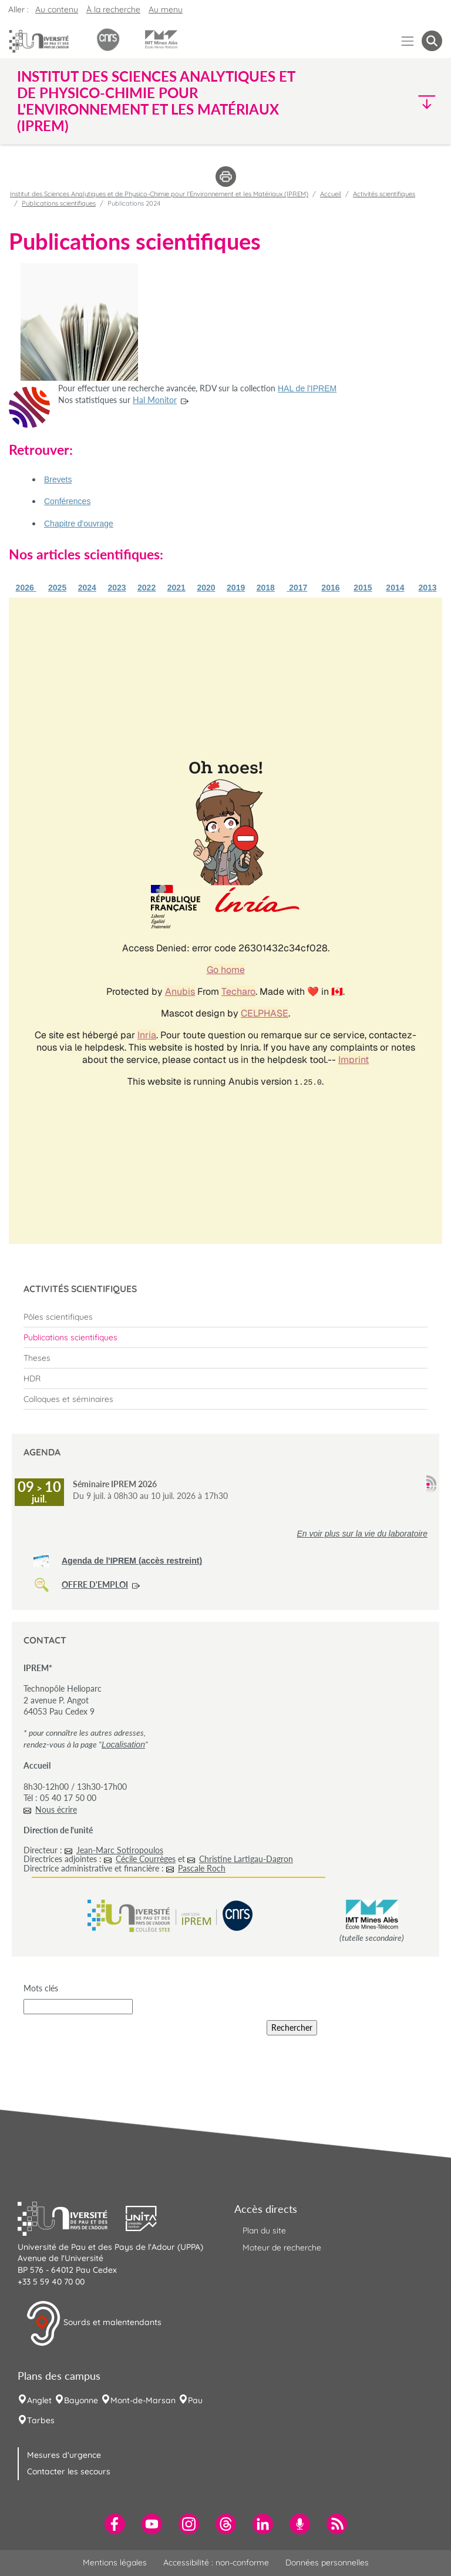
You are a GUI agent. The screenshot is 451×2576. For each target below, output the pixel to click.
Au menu (166, 9)
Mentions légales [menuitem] (115, 2562)
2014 (395, 587)
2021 (176, 587)
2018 (266, 587)
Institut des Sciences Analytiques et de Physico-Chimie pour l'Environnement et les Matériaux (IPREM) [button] (156, 101)
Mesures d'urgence (64, 2455)
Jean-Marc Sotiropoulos (119, 1850)
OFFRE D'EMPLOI (95, 1584)
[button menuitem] (432, 41)
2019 (236, 587)
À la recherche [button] (113, 9)
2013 (427, 587)
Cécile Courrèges (146, 1859)
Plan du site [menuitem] (264, 2230)
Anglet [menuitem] (39, 2400)
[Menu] (408, 41)
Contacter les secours (68, 2471)
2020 (206, 587)
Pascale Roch (202, 1868)
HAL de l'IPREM (307, 388)
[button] (391, 101)
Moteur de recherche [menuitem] (282, 2247)
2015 (363, 587)
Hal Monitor (155, 400)
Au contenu (56, 9)
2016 (330, 587)
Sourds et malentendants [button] (93, 2323)
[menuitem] (225, 1317)
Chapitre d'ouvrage (78, 523)
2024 (87, 587)
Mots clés (40, 1988)
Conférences (67, 501)
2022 (146, 587)
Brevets (58, 479)
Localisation (123, 1744)
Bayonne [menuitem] (81, 2400)
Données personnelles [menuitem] (327, 2562)
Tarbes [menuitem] (41, 2420)
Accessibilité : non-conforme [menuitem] (216, 2562)
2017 (297, 587)
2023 (116, 587)
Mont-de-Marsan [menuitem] (143, 2400)
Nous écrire (56, 1809)
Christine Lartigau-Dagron (246, 1859)
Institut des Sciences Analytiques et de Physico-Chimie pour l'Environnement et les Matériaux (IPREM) (159, 194)
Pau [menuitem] (195, 2400)
